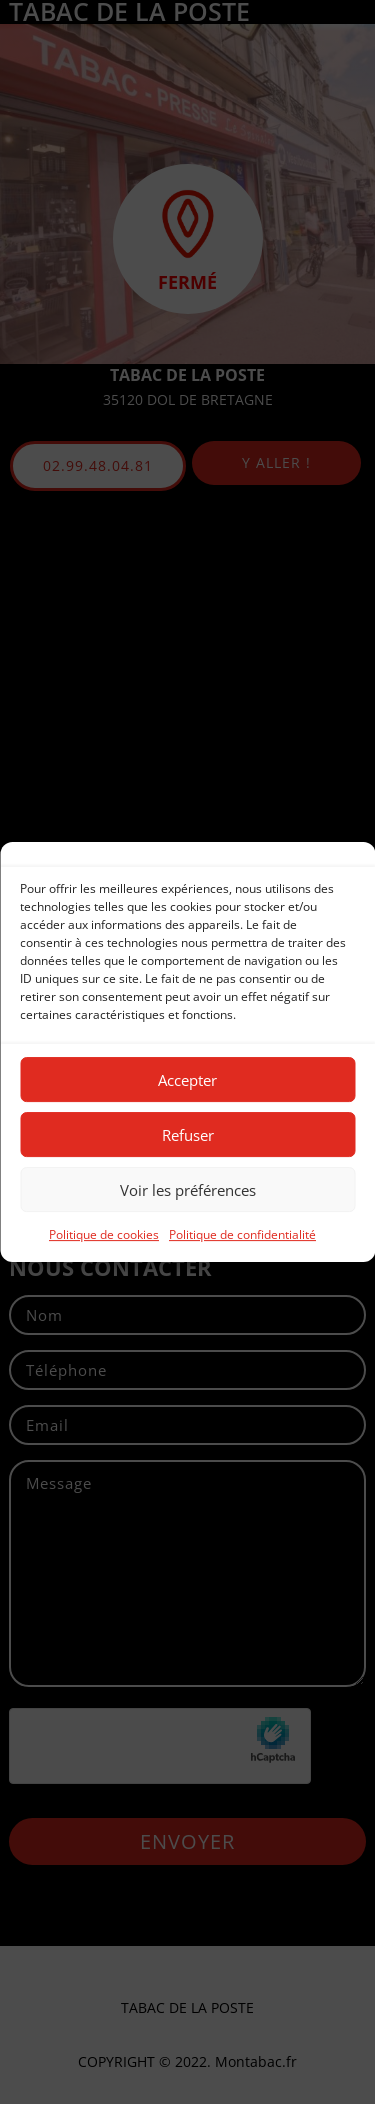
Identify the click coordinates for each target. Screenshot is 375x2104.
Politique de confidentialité (242, 1234)
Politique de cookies (104, 1234)
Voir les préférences (188, 1190)
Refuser (188, 1135)
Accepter (187, 1080)
